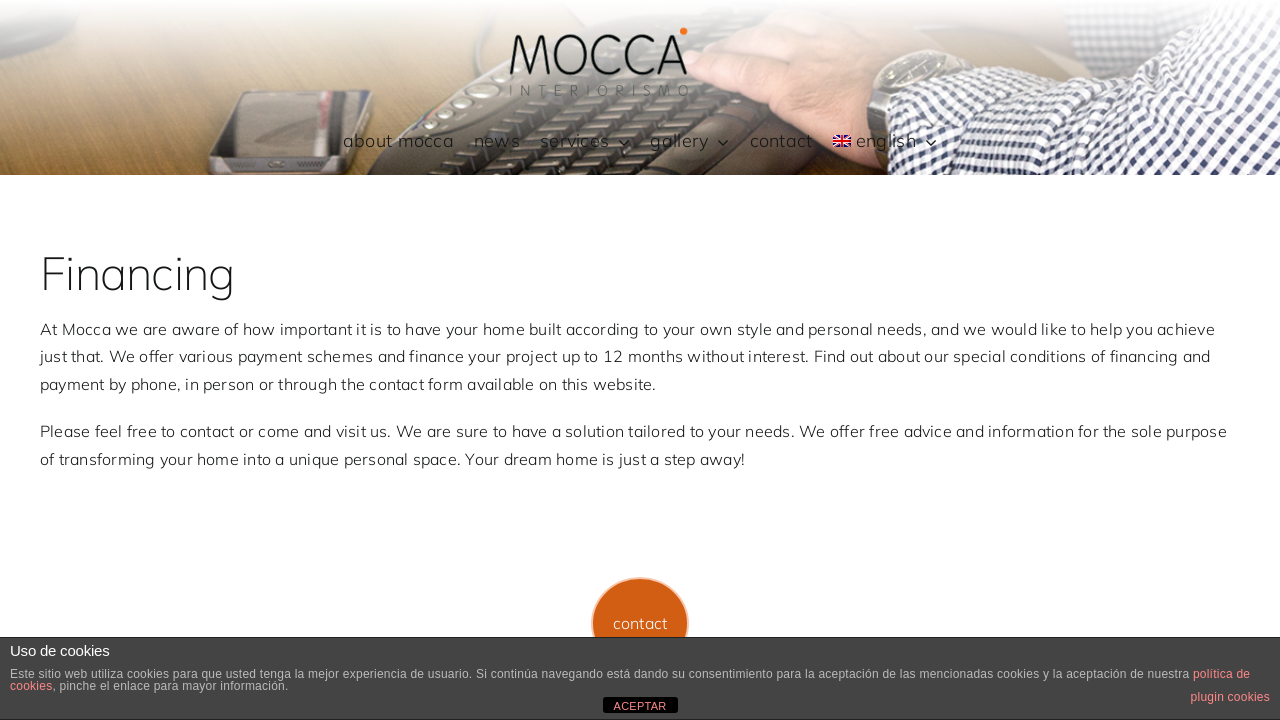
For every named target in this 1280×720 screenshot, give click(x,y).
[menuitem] (885, 141)
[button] (640, 623)
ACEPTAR (640, 706)
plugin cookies (1230, 697)
